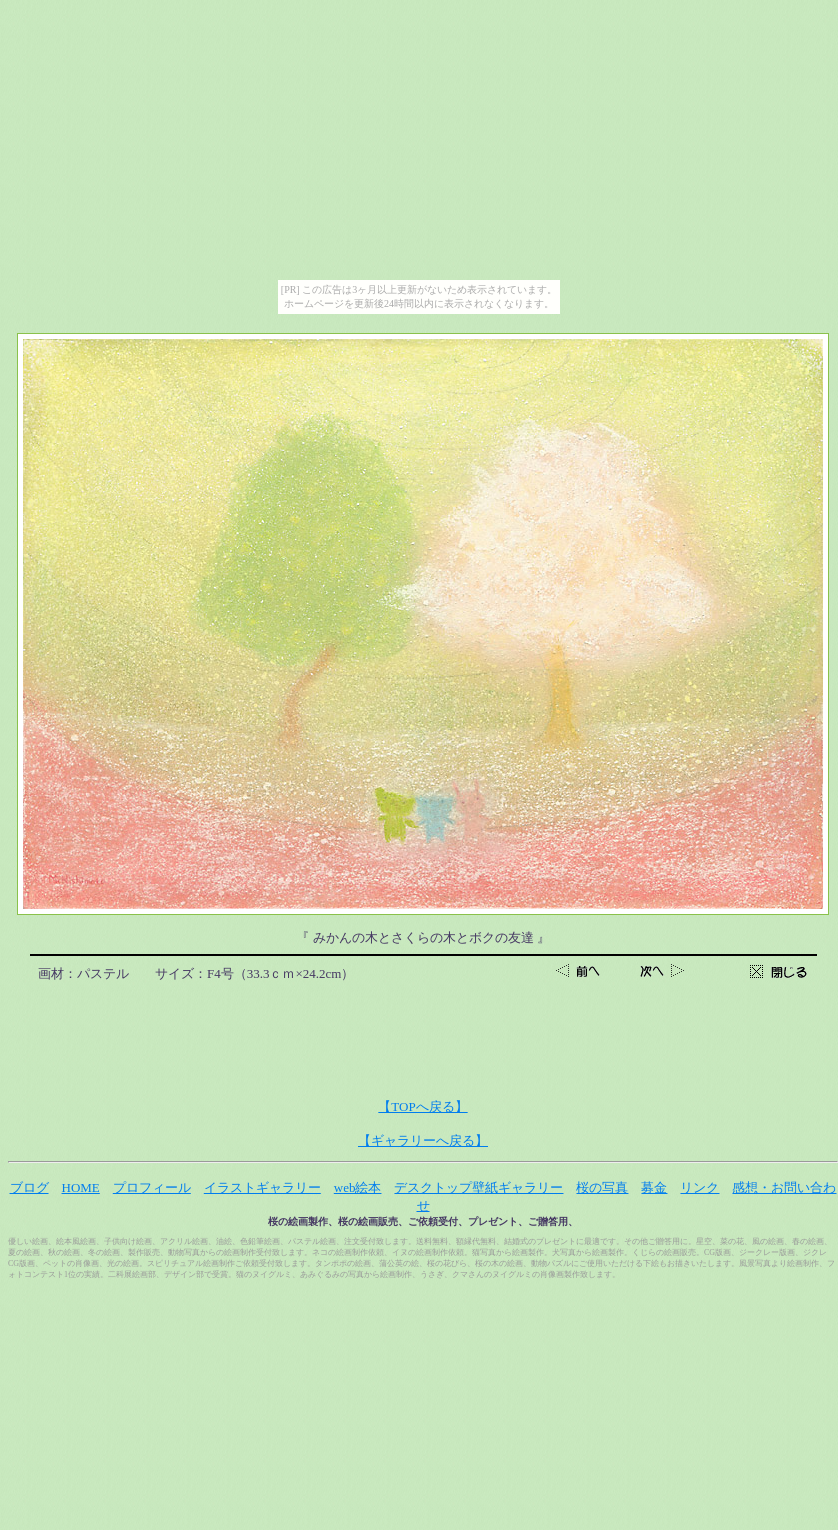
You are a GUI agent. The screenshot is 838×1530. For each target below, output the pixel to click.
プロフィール (152, 1187)
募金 (654, 1187)
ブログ (29, 1187)
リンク (699, 1187)
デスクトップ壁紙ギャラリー (478, 1187)
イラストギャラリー (262, 1187)
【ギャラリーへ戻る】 (423, 1140)
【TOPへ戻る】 (422, 1106)
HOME (81, 1187)
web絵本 (358, 1187)
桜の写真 (602, 1187)
